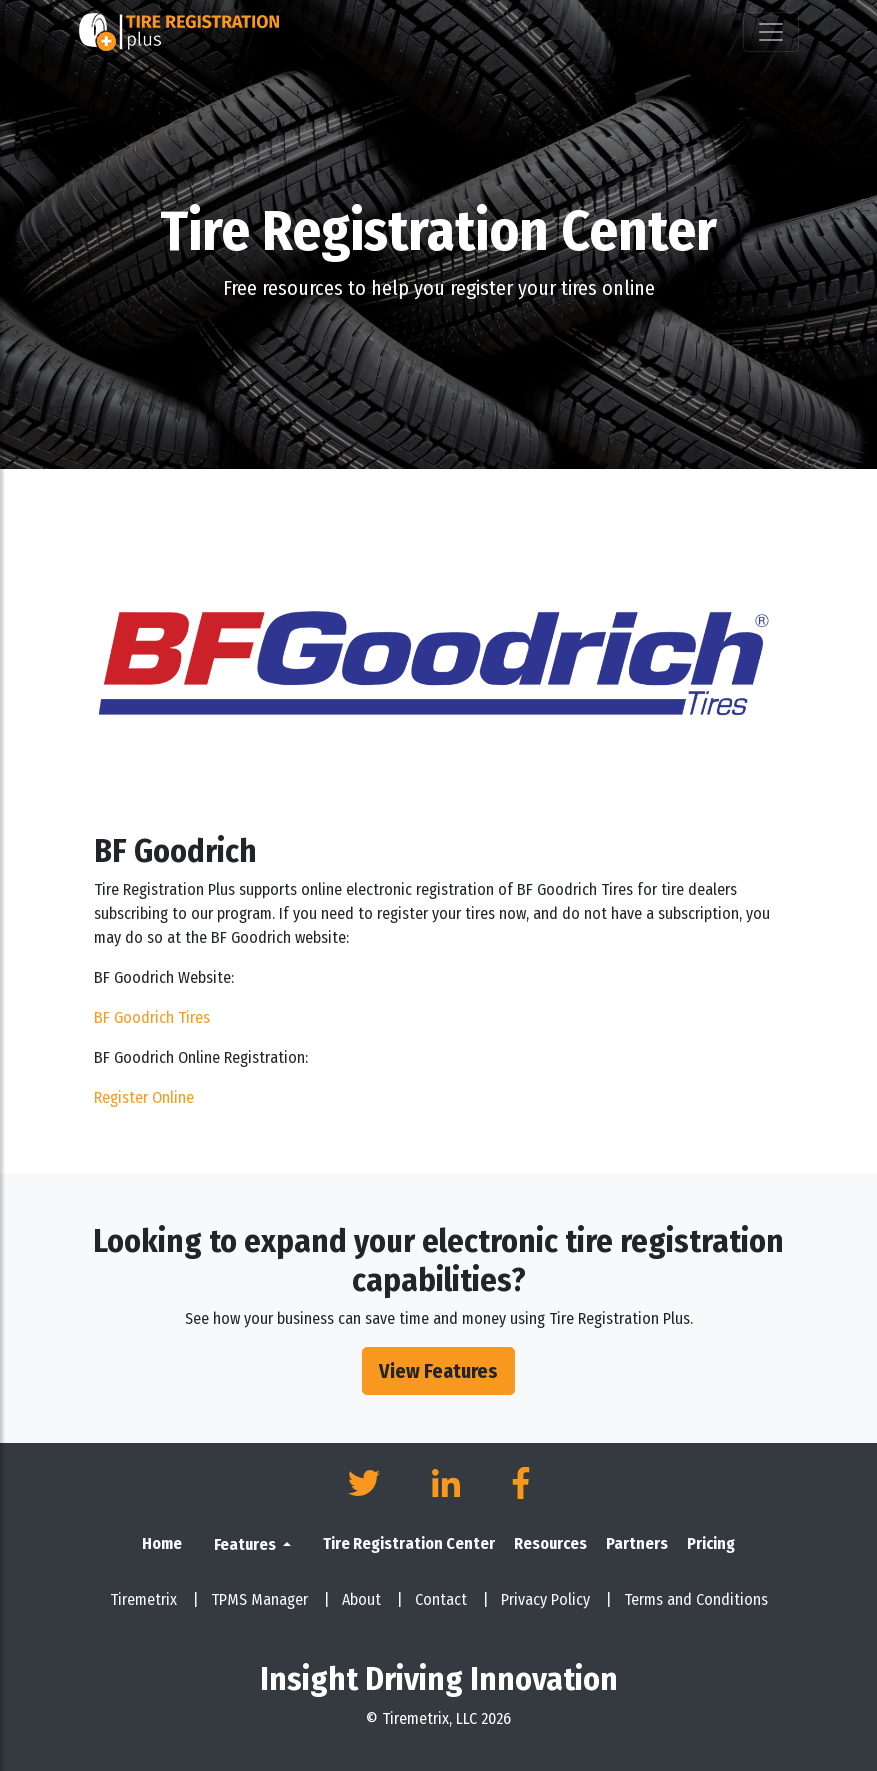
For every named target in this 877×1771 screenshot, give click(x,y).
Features (246, 1544)
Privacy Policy (556, 1599)
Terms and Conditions (696, 1599)
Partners (637, 1543)
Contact (452, 1599)
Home (162, 1543)
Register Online (144, 1097)
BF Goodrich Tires (152, 1017)
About (372, 1599)
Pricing (711, 1543)
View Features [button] (438, 1371)
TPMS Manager (270, 1599)
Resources (550, 1543)
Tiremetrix (154, 1599)
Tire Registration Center (409, 1543)
